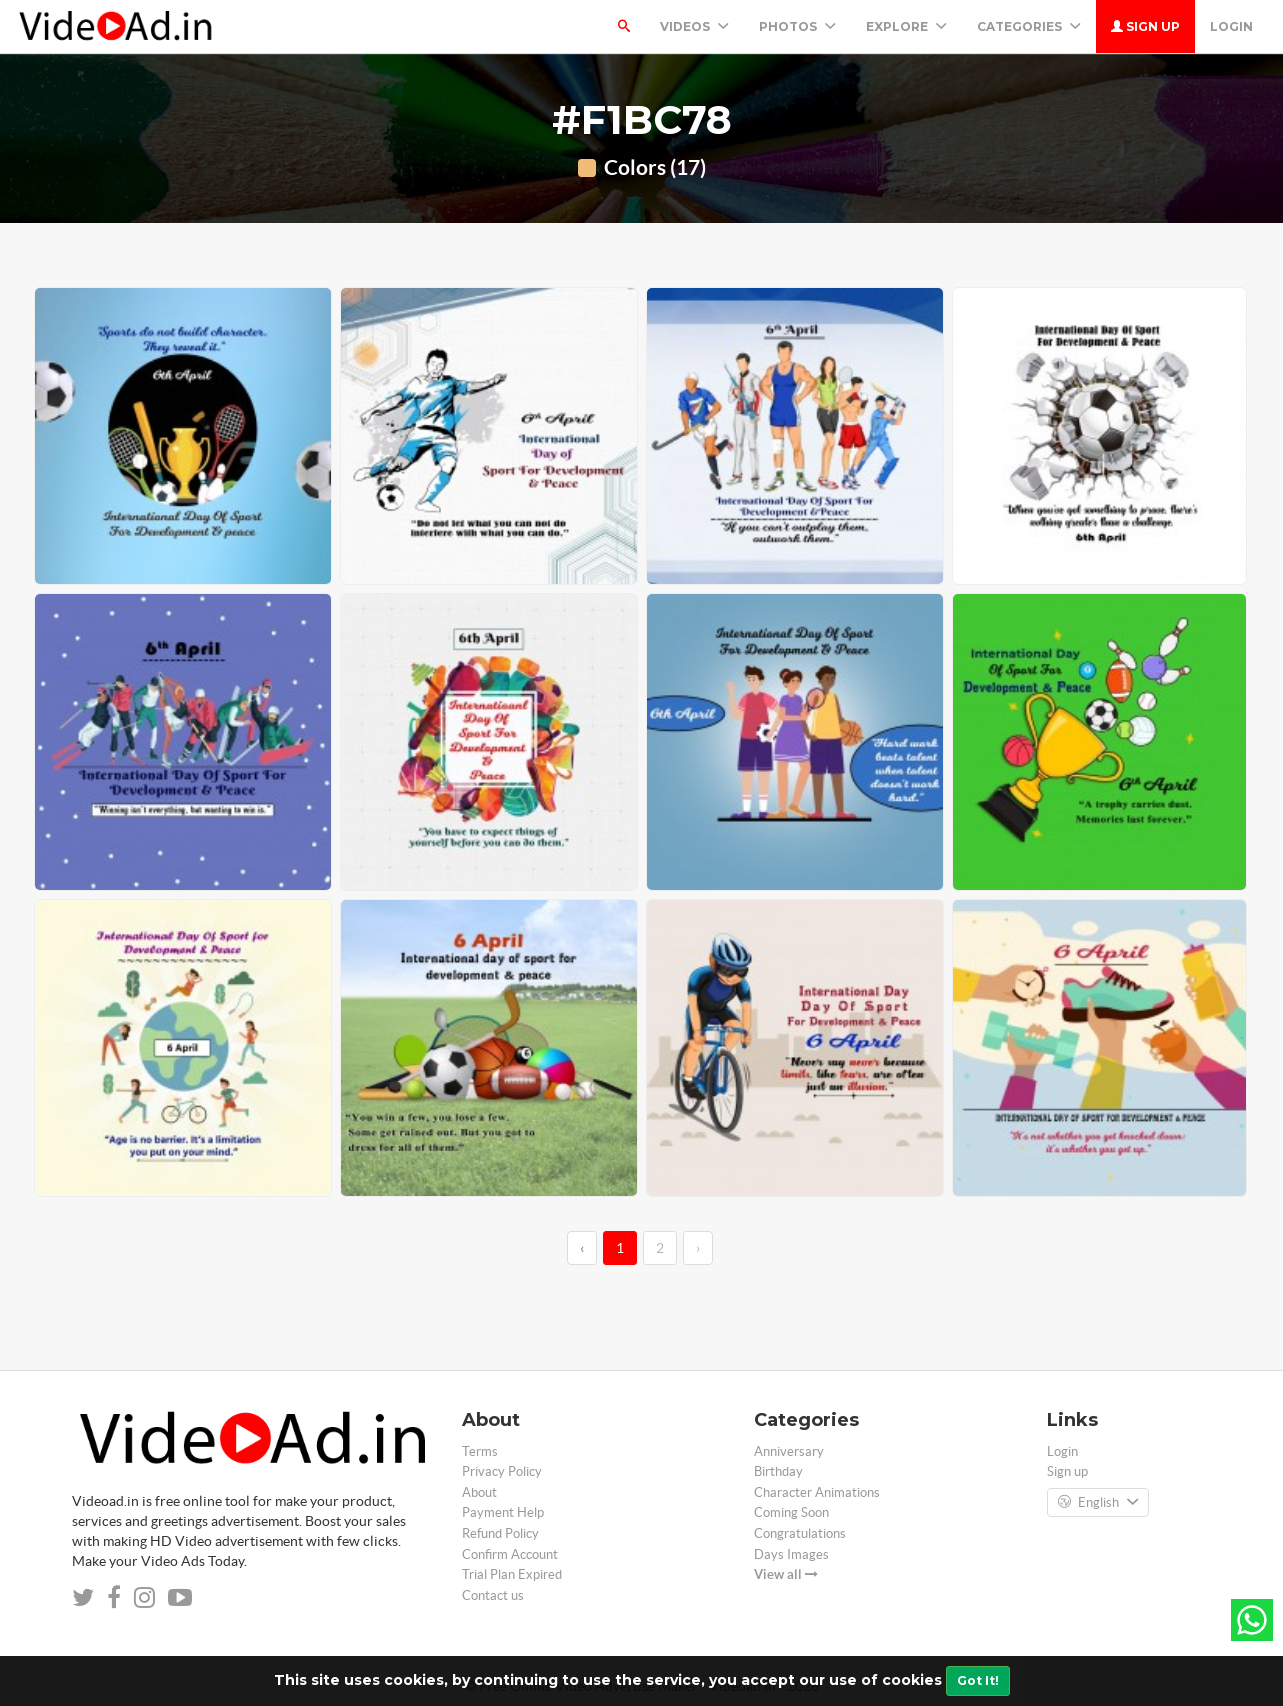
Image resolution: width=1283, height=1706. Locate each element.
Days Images (791, 1554)
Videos (694, 26)
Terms (480, 1451)
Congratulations (800, 1533)
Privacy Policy (502, 1471)
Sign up (1145, 26)
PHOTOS (797, 26)
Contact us (493, 1595)
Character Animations (817, 1492)
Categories (1029, 26)
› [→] (698, 1248)
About (479, 1492)
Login (1231, 26)
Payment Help (503, 1512)
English (1098, 1503)
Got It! (978, 1680)
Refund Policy (500, 1533)
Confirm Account (510, 1554)
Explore (906, 26)
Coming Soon (791, 1512)
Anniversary (789, 1451)
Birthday (778, 1471)
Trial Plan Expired (512, 1574)
